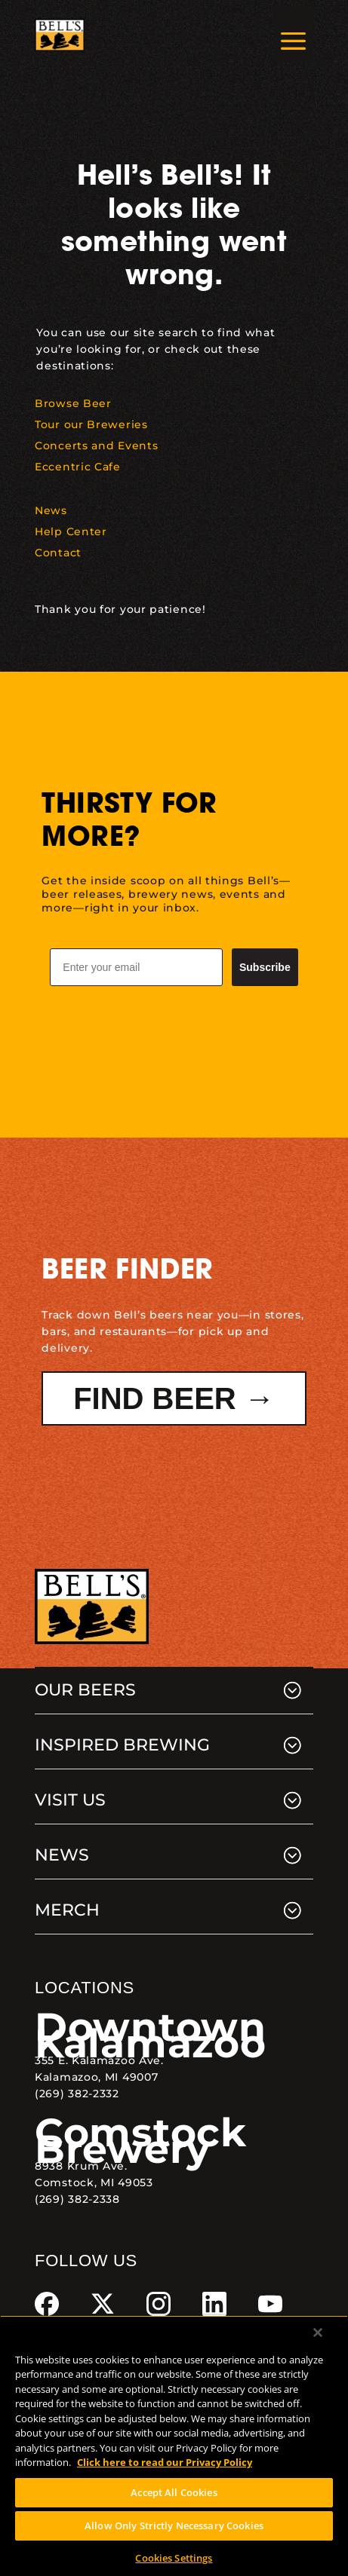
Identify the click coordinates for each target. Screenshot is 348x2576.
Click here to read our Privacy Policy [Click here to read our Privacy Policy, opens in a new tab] (164, 2462)
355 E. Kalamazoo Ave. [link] (99, 2060)
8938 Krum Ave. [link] (81, 2166)
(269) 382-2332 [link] (77, 2093)
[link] (60, 35)
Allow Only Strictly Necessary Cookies (174, 2525)
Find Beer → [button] (174, 1398)
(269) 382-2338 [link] (77, 2199)
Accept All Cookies (174, 2492)
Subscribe (265, 967)
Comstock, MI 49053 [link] (94, 2182)
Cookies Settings (173, 2558)
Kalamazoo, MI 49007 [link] (96, 2077)
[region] (174, 2445)
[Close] (317, 2332)
